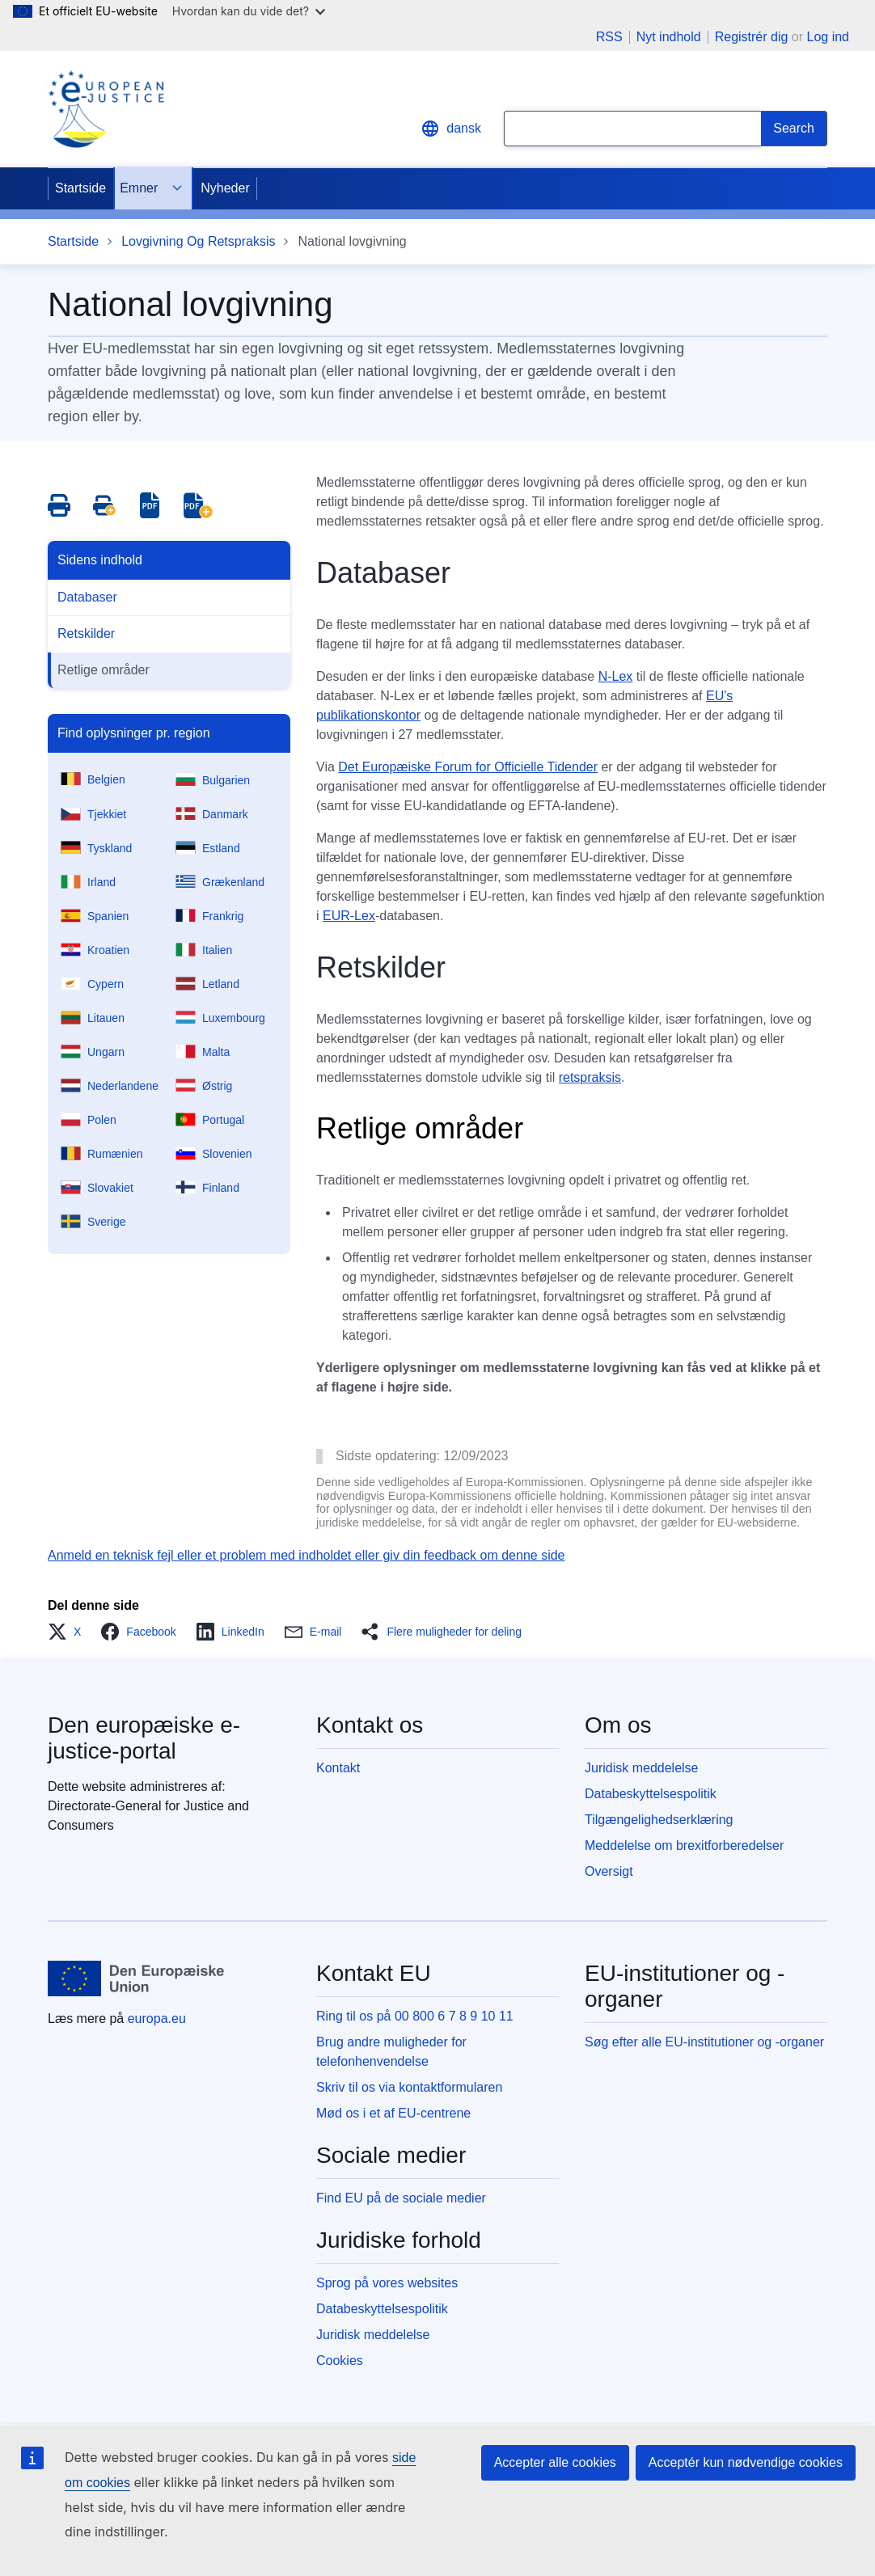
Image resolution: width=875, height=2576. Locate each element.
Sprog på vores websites (387, 2283)
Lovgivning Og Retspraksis (198, 241)
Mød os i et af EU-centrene (393, 2113)
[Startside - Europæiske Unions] (136, 1978)
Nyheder (225, 188)
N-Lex (615, 676)
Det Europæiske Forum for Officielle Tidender (468, 767)
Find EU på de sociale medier (401, 2198)
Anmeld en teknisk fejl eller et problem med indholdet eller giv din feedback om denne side (306, 1555)
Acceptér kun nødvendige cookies (746, 2462)
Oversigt (609, 1871)
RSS (609, 37)
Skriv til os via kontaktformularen (409, 2087)
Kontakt (338, 1768)
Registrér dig (751, 37)
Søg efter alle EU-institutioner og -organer (704, 2042)
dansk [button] (451, 128)
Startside (80, 188)
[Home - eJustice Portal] (106, 109)
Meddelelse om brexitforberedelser (684, 1845)
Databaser (87, 597)
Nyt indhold (668, 37)
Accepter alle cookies (555, 2462)
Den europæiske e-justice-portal (144, 1737)
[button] (69, 1631)
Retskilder (86, 633)
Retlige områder (103, 670)
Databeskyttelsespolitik (650, 1794)
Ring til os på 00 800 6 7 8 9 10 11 (415, 2016)
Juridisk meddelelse (642, 1768)
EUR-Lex (349, 916)
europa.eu (157, 2018)
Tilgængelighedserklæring (659, 1819)
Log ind (828, 37)
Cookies (339, 2360)
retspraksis (590, 1077)
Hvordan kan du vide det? (248, 11)
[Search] (794, 128)
